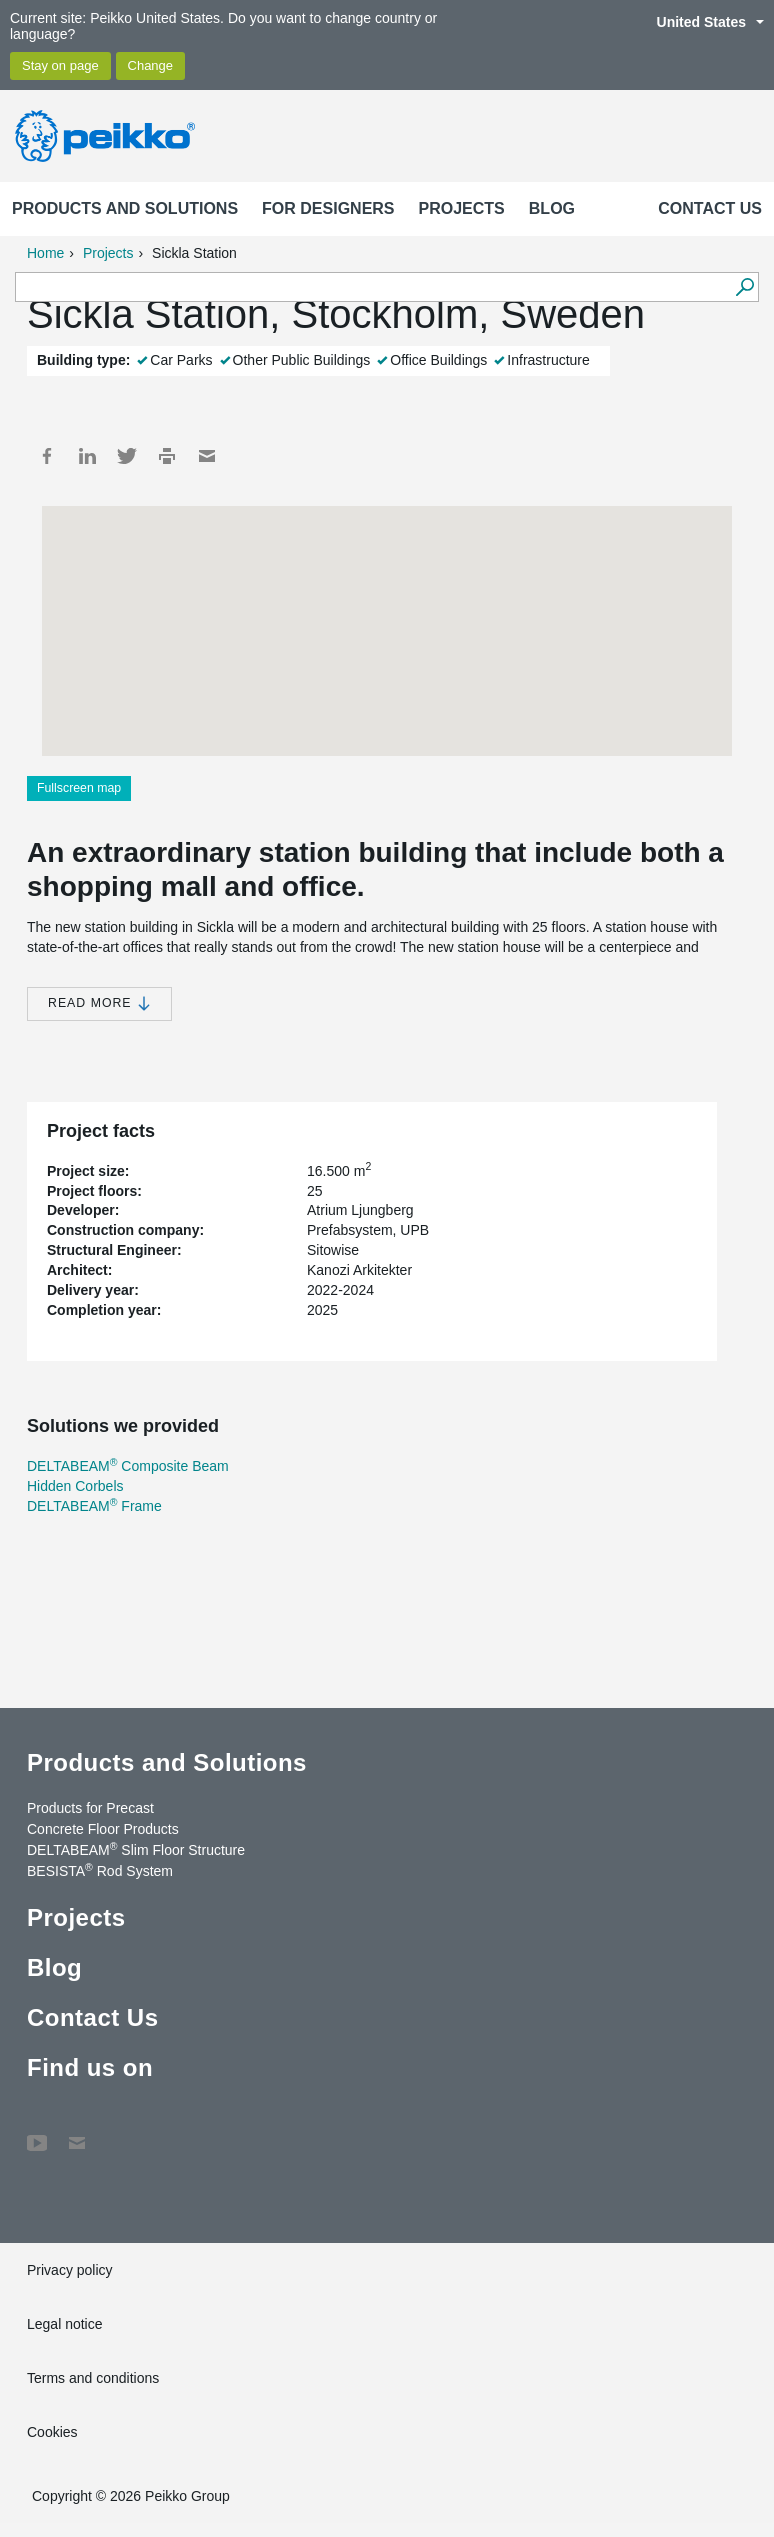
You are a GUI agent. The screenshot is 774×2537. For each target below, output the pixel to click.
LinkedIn (87, 456)
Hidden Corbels (75, 1486)
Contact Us (710, 208)
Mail (207, 456)
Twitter (127, 456)
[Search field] (372, 288)
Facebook (47, 456)
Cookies (52, 2432)
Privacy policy (70, 2270)
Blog (552, 208)
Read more (99, 1003)
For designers (328, 208)
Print (167, 456)
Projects (462, 208)
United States (700, 22)
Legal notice (65, 2324)
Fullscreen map (79, 788)
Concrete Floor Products (103, 1829)
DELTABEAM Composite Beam (128, 1466)
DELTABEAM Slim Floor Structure (136, 1849)
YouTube (37, 2133)
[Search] (744, 287)
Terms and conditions (93, 2378)
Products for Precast (90, 1808)
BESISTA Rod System (100, 1870)
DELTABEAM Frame (94, 1506)
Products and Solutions (125, 208)
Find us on (90, 2067)
